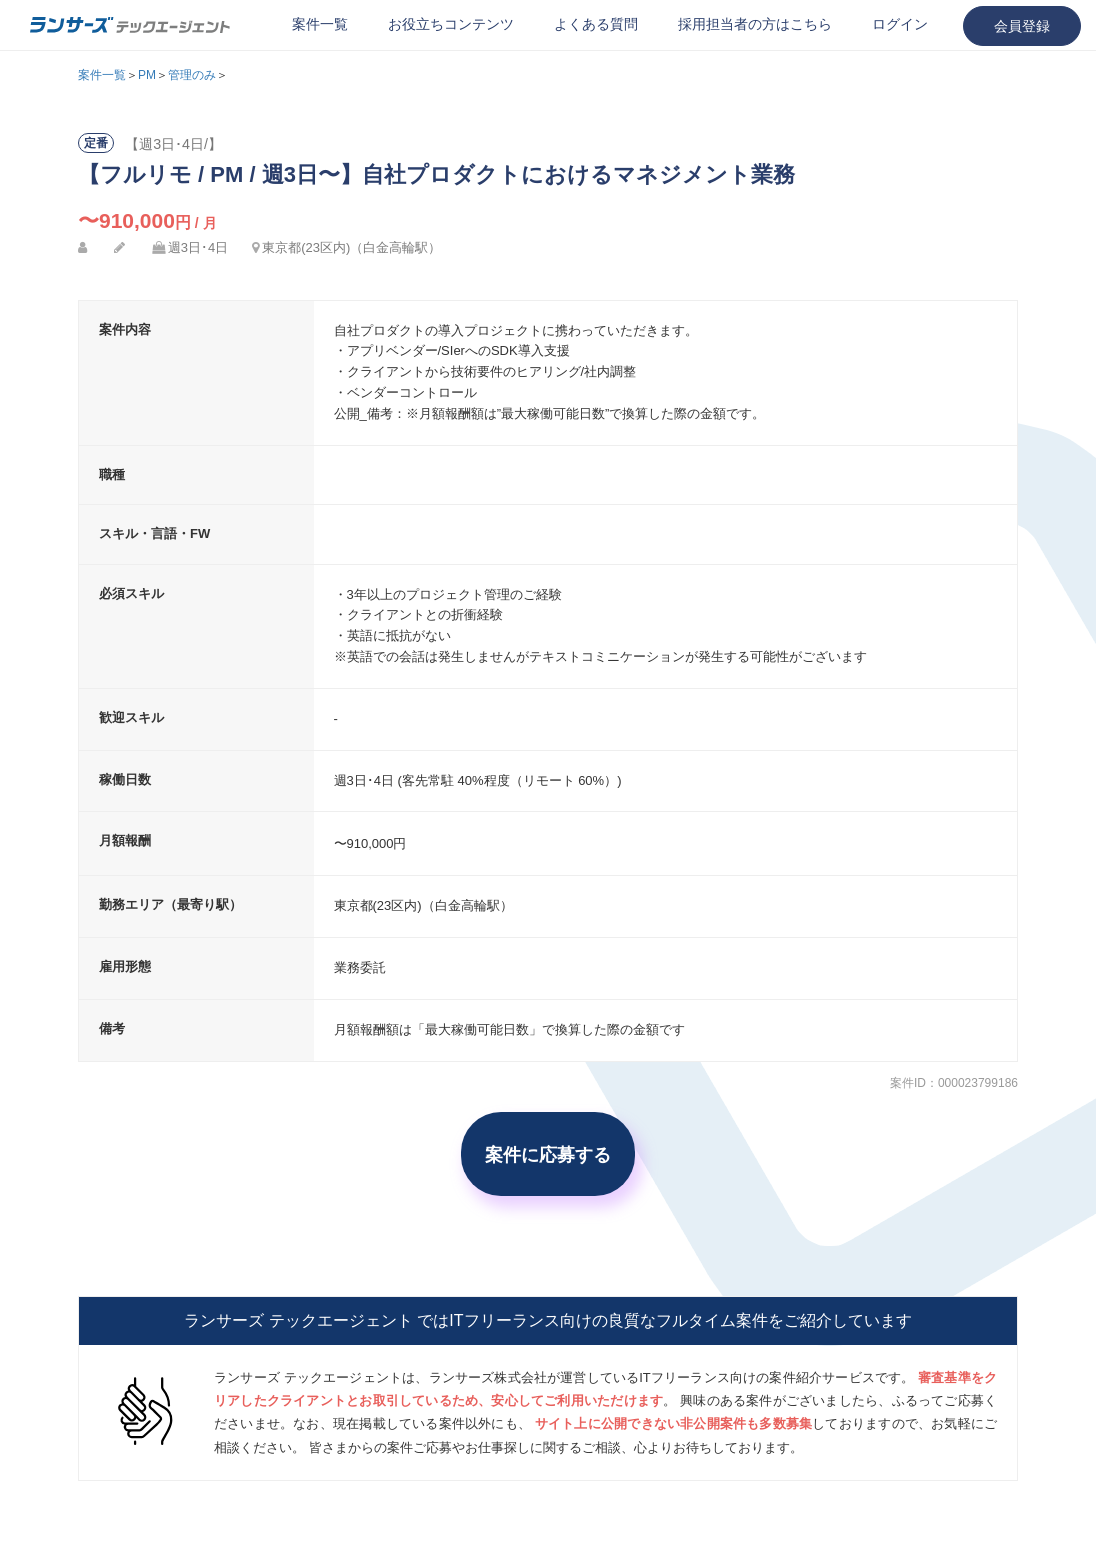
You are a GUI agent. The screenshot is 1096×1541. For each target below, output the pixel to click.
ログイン (900, 24)
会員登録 (1022, 26)
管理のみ (192, 75)
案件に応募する (548, 1154)
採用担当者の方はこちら (755, 24)
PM (147, 75)
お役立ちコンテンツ (451, 24)
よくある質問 (596, 24)
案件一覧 (320, 24)
